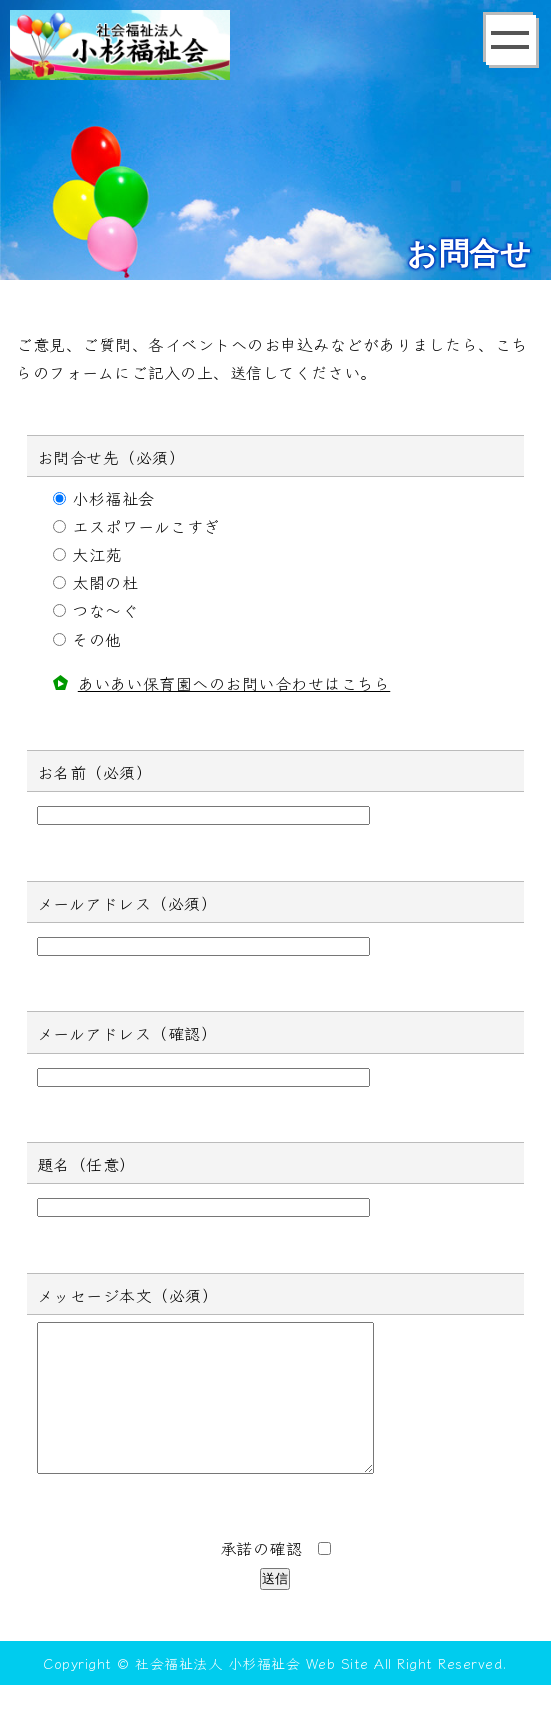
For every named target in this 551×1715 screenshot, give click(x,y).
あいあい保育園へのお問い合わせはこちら (234, 683)
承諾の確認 (276, 1578)
